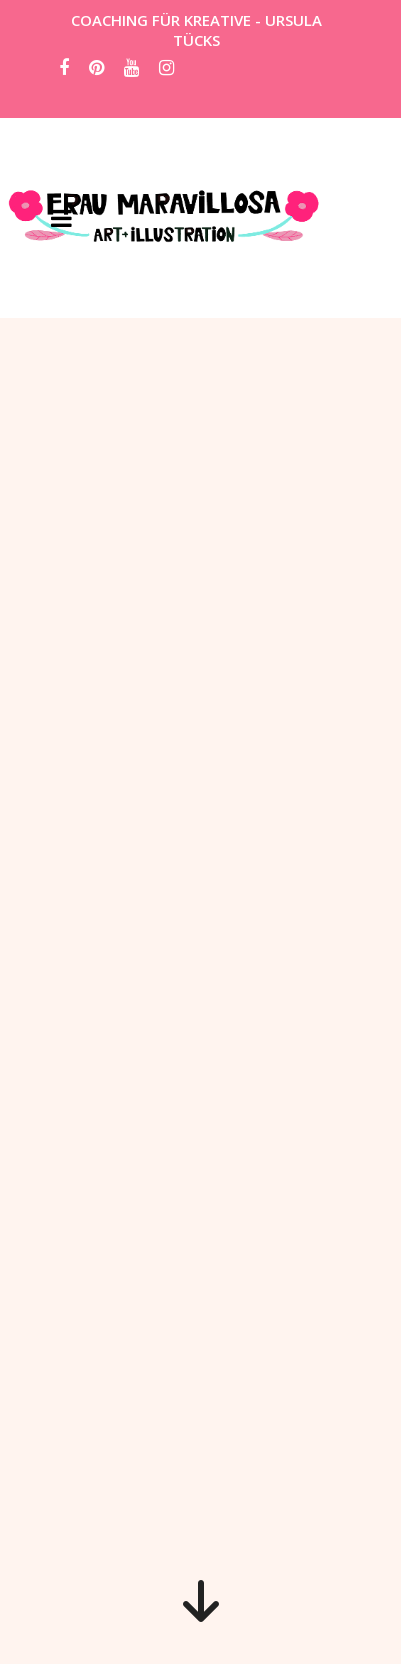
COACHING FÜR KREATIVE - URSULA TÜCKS (196, 30)
